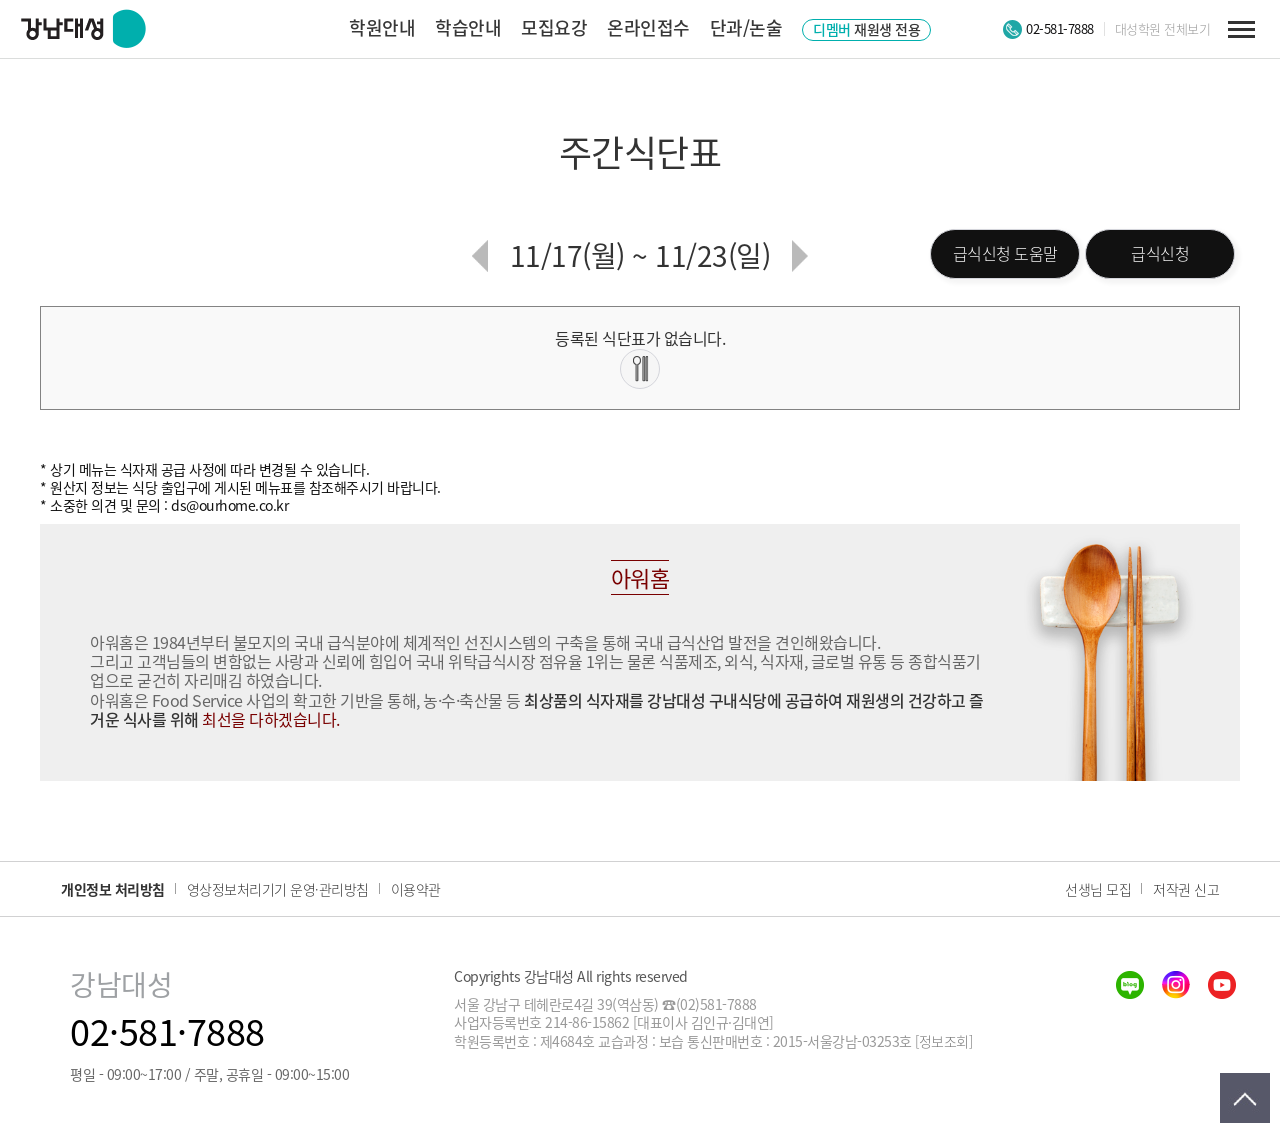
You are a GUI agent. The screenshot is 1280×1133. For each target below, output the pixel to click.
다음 (800, 256)
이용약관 (416, 889)
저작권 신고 (1186, 889)
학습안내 (468, 27)
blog (1130, 985)
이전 (480, 256)
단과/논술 (746, 27)
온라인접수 (648, 27)
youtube (1222, 985)
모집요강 (554, 27)
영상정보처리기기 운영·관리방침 (278, 889)
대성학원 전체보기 (1163, 29)
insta (1176, 985)
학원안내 (382, 27)
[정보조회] (943, 1041)
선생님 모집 (1098, 889)
